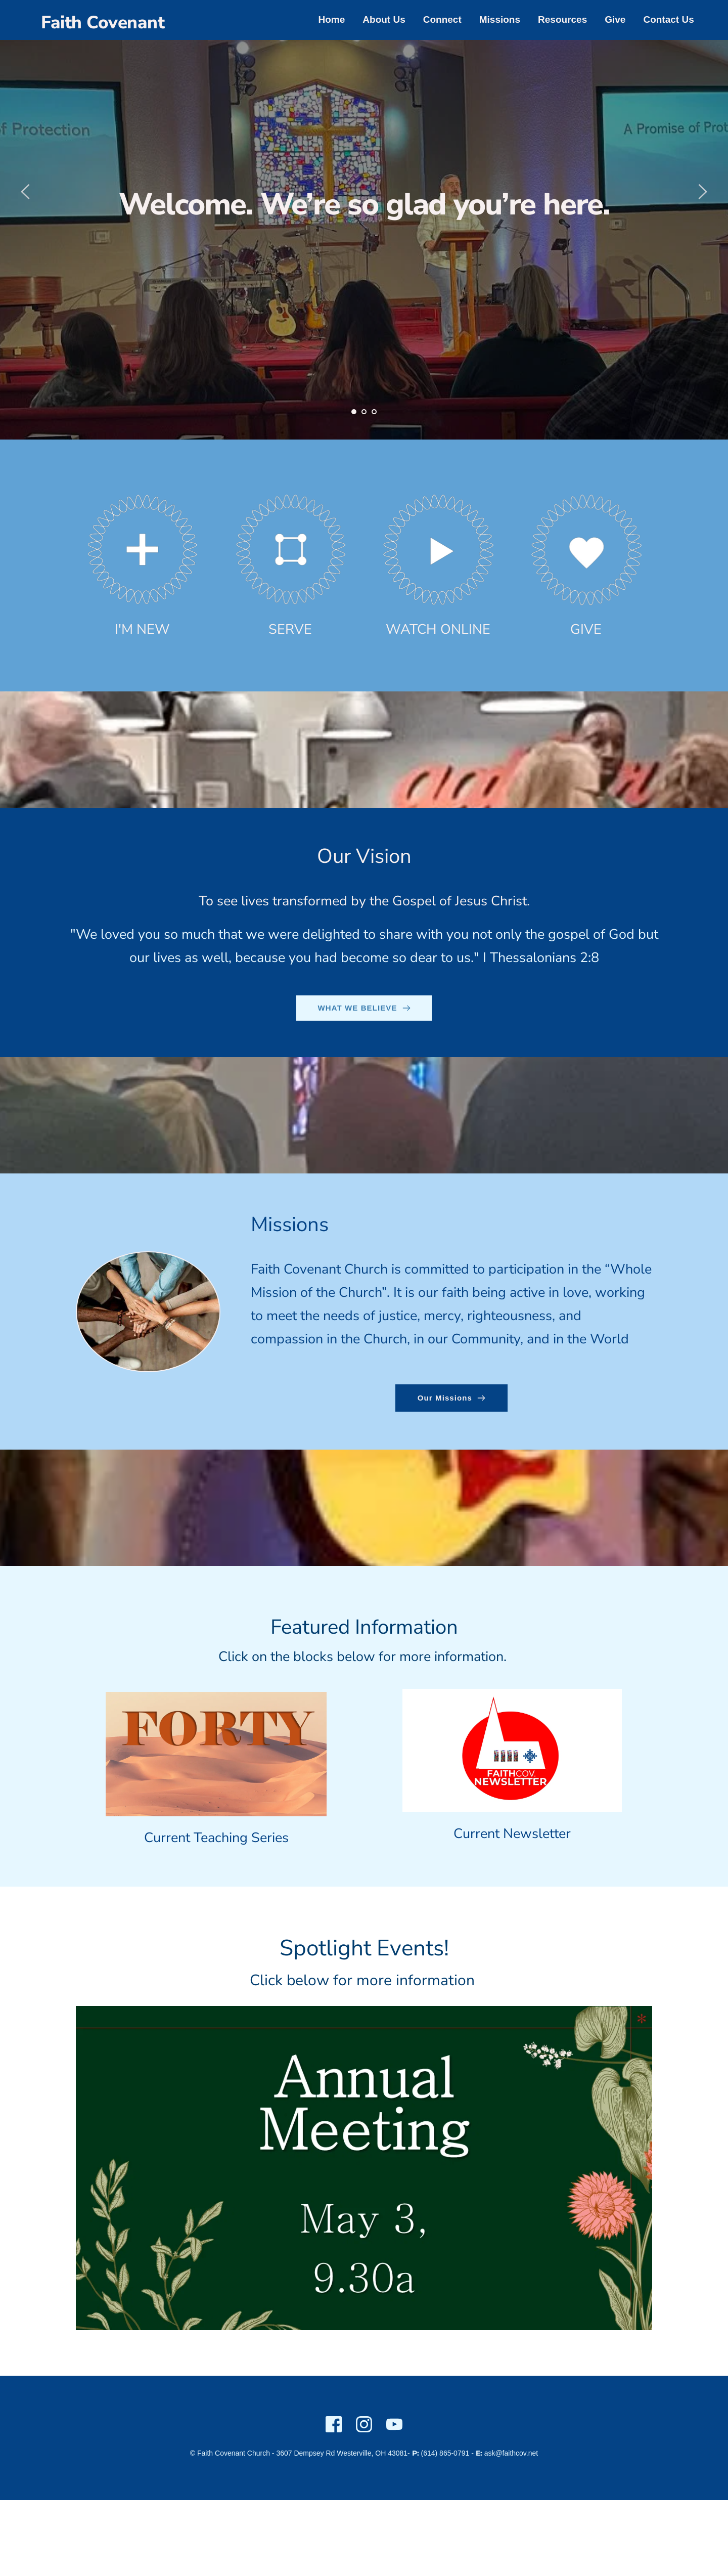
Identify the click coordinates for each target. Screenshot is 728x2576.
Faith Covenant (102, 22)
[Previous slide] (25, 192)
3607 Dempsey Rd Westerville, (325, 2453)
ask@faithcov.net (511, 2453)
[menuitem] (332, 20)
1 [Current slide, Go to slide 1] (353, 411)
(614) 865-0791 (445, 2453)
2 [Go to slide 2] (364, 411)
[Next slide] (702, 192)
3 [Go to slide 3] (374, 411)
